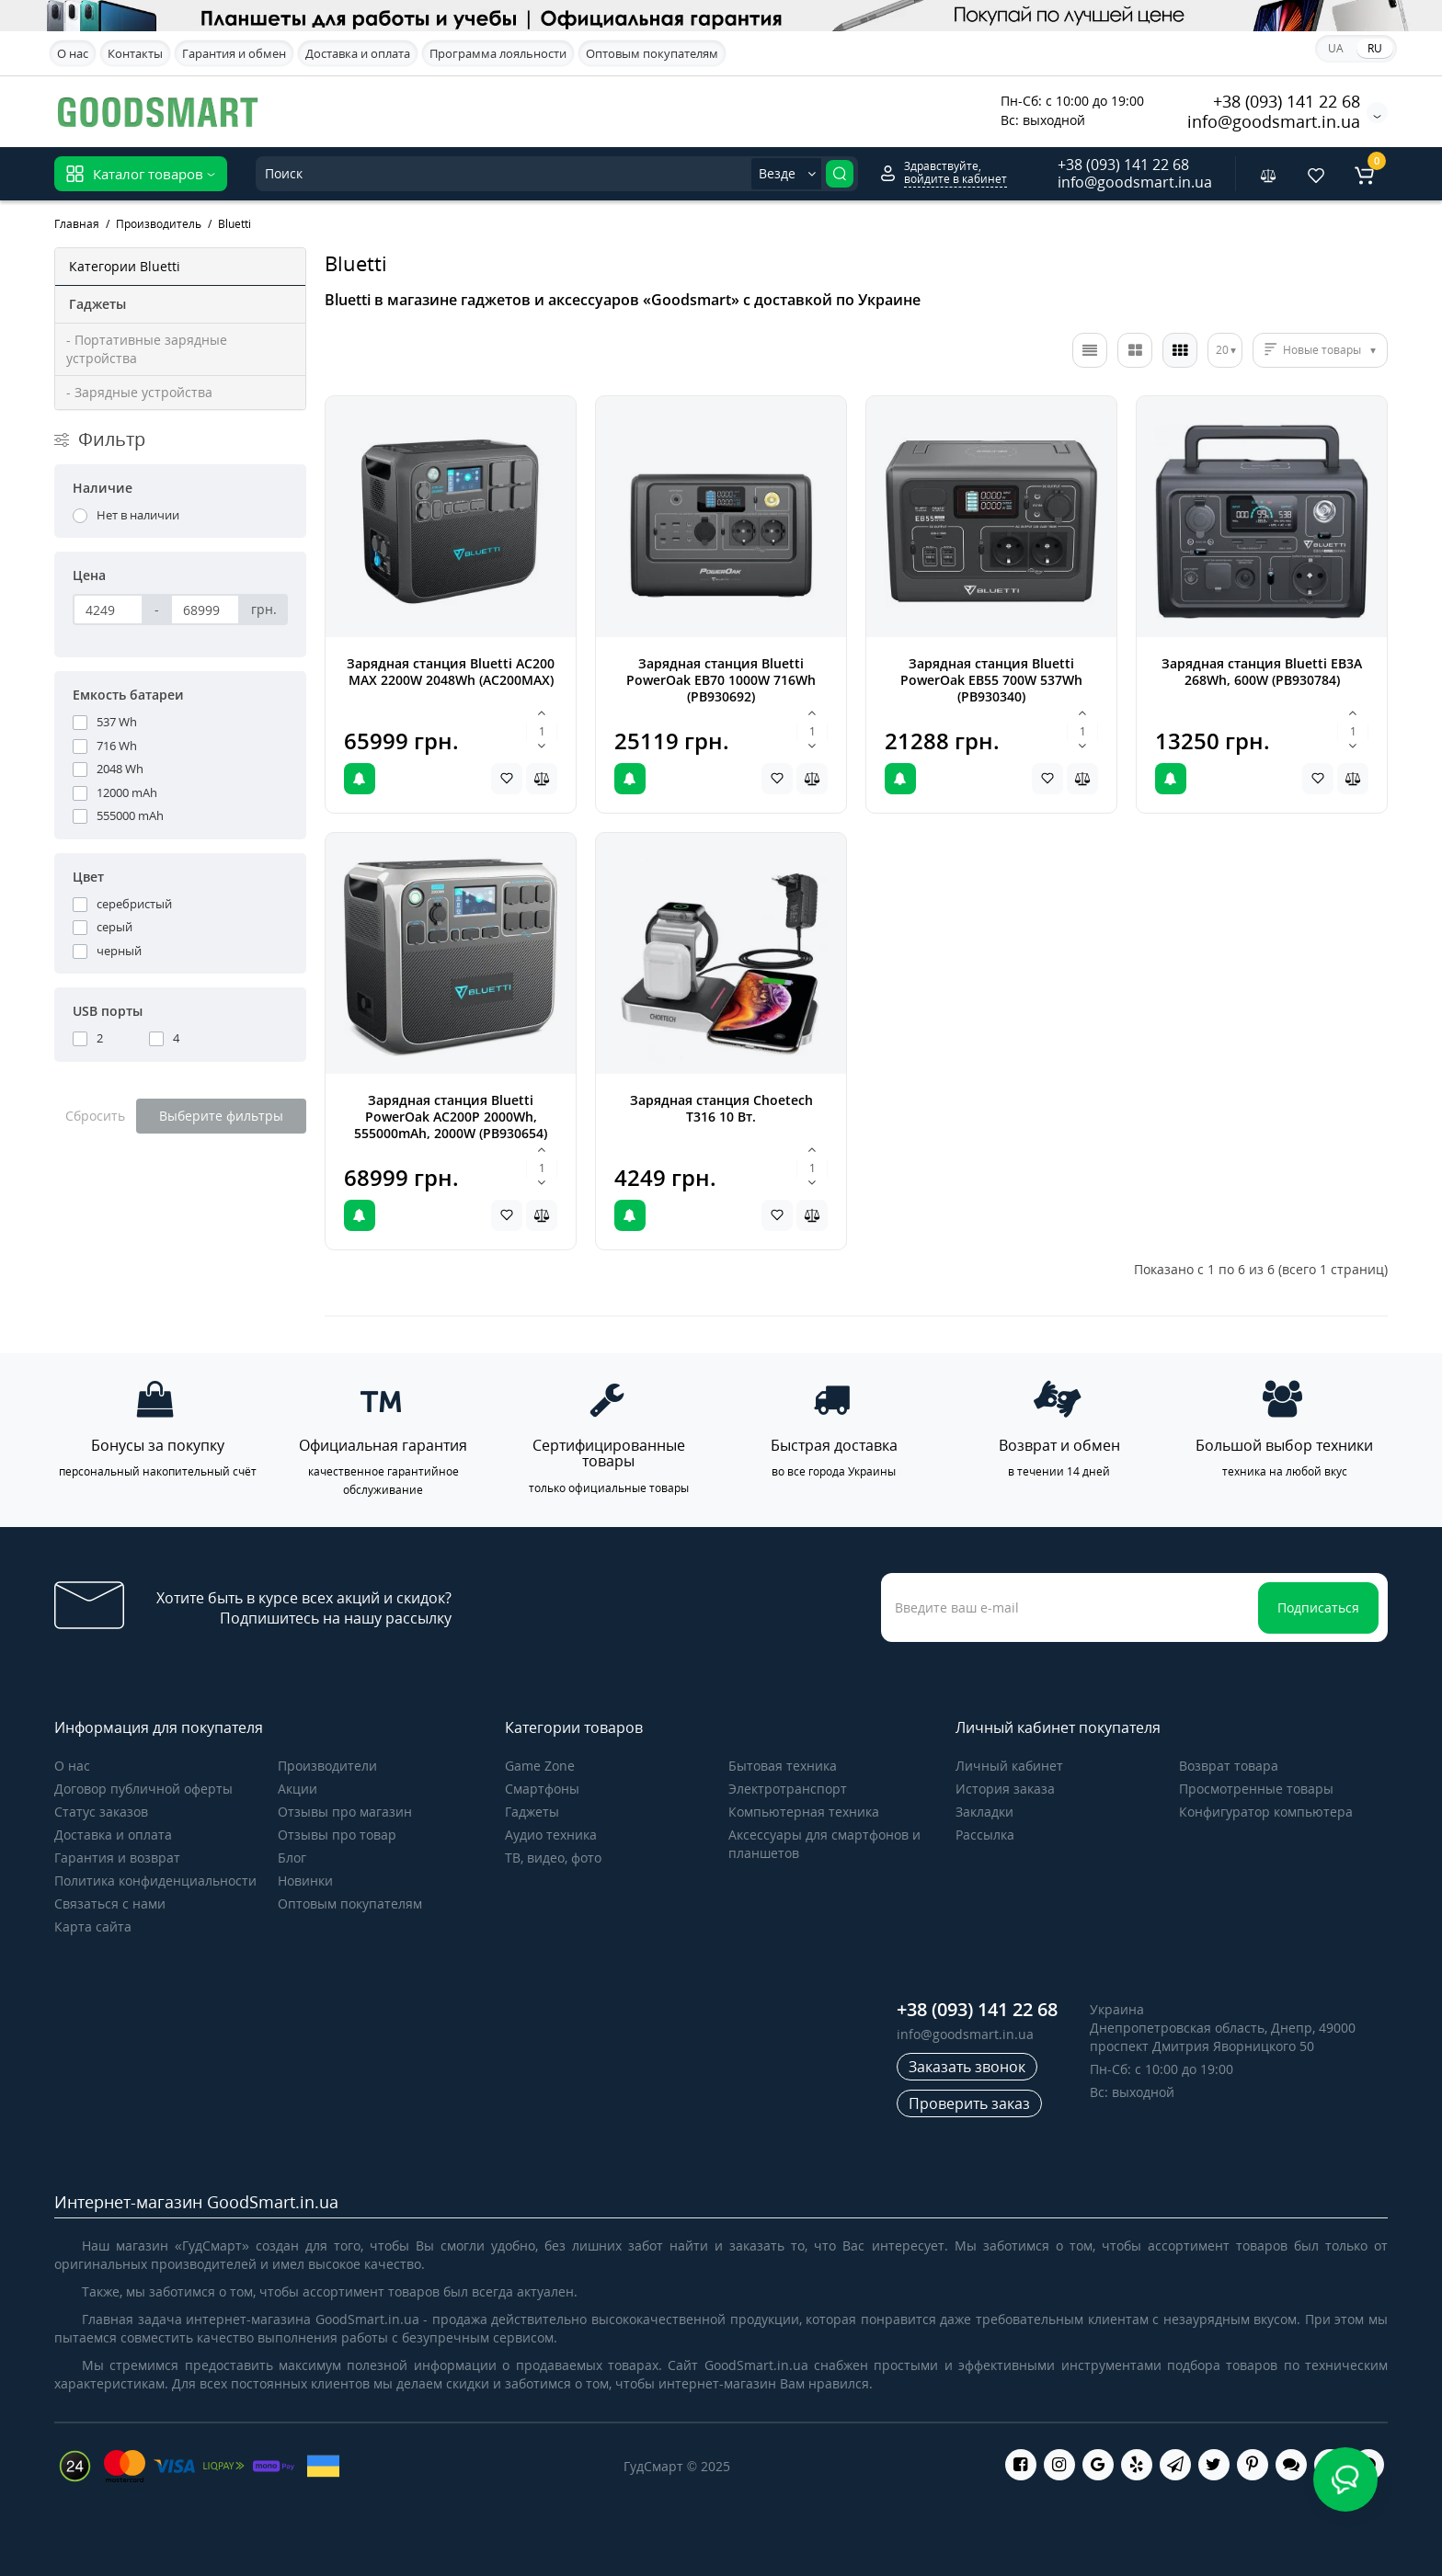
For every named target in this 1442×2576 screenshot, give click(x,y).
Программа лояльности (497, 53)
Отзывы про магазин (345, 1811)
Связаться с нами (110, 1903)
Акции (297, 1788)
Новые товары (1322, 350)
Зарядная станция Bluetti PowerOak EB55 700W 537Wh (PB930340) (991, 680)
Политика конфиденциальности (155, 1880)
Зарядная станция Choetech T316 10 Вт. (721, 1108)
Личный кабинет (1009, 1765)
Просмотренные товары (1256, 1788)
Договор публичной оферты (143, 1788)
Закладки (984, 1811)
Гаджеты (532, 1811)
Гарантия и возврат (117, 1857)
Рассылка (985, 1834)
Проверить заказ (969, 2103)
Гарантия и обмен (234, 53)
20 (1222, 350)
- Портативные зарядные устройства (146, 349)
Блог (292, 1857)
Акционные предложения (893, 108)
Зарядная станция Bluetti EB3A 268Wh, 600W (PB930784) (1262, 672)
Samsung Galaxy (632, 110)
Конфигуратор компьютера (1266, 1811)
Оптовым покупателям (652, 53)
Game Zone (540, 1765)
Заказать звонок (967, 2067)
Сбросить (95, 1115)
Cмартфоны (542, 1788)
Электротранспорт (787, 1788)
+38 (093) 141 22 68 (1286, 101)
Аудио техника (551, 1834)
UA (1336, 48)
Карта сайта (93, 1926)
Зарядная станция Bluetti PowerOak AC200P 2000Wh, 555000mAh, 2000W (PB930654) (450, 1116)
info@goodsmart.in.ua (1273, 121)
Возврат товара (1228, 1765)
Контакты (135, 53)
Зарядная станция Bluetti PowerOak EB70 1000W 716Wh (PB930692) (721, 680)
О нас (72, 53)
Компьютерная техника (803, 1811)
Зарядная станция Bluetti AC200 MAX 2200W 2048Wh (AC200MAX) (451, 672)
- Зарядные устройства (139, 392)
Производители (327, 1765)
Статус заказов (101, 1811)
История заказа (1005, 1788)
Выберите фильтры (221, 1115)
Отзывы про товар (337, 1834)
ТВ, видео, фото (553, 1857)
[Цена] (108, 609)
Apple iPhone (750, 110)
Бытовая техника (782, 1765)
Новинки (305, 1880)
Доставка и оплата (357, 53)
